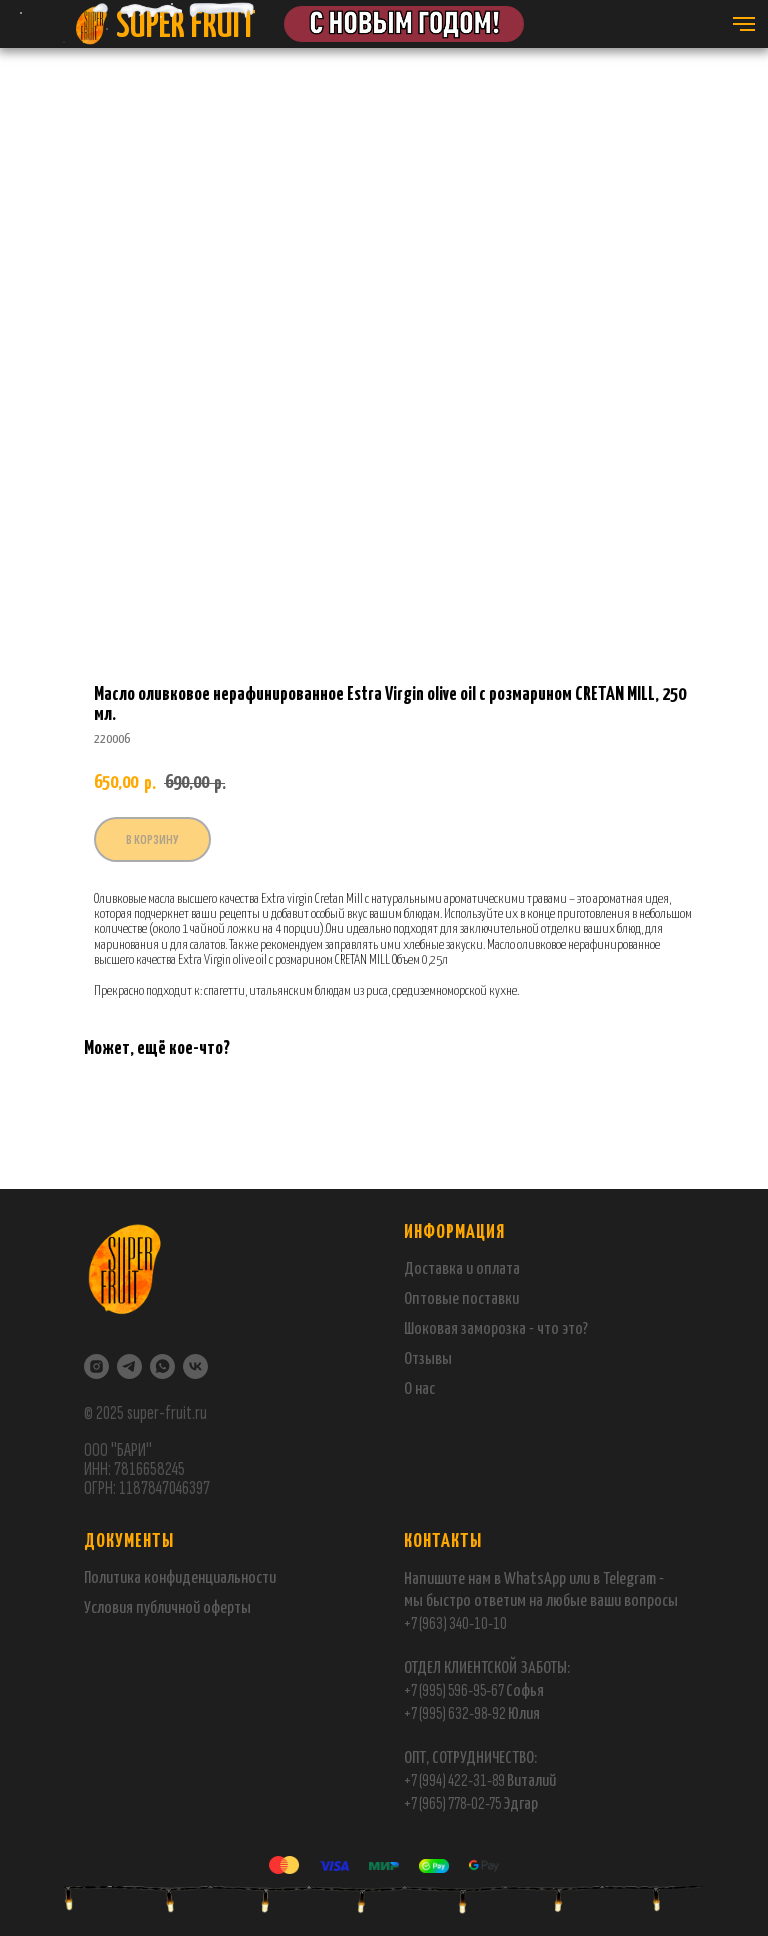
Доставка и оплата (462, 1269)
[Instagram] (96, 1366)
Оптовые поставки (461, 1299)
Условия (110, 1608)
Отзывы (428, 1359)
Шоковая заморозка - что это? (496, 1329)
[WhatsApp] (162, 1366)
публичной (168, 1608)
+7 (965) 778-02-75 (453, 1803)
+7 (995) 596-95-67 (454, 1690)
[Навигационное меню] (744, 24)
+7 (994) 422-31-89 (454, 1780)
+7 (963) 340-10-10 (455, 1623)
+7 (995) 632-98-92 (455, 1713)
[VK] (195, 1366)
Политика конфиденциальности (180, 1578)
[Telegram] (129, 1366)
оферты (225, 1608)
